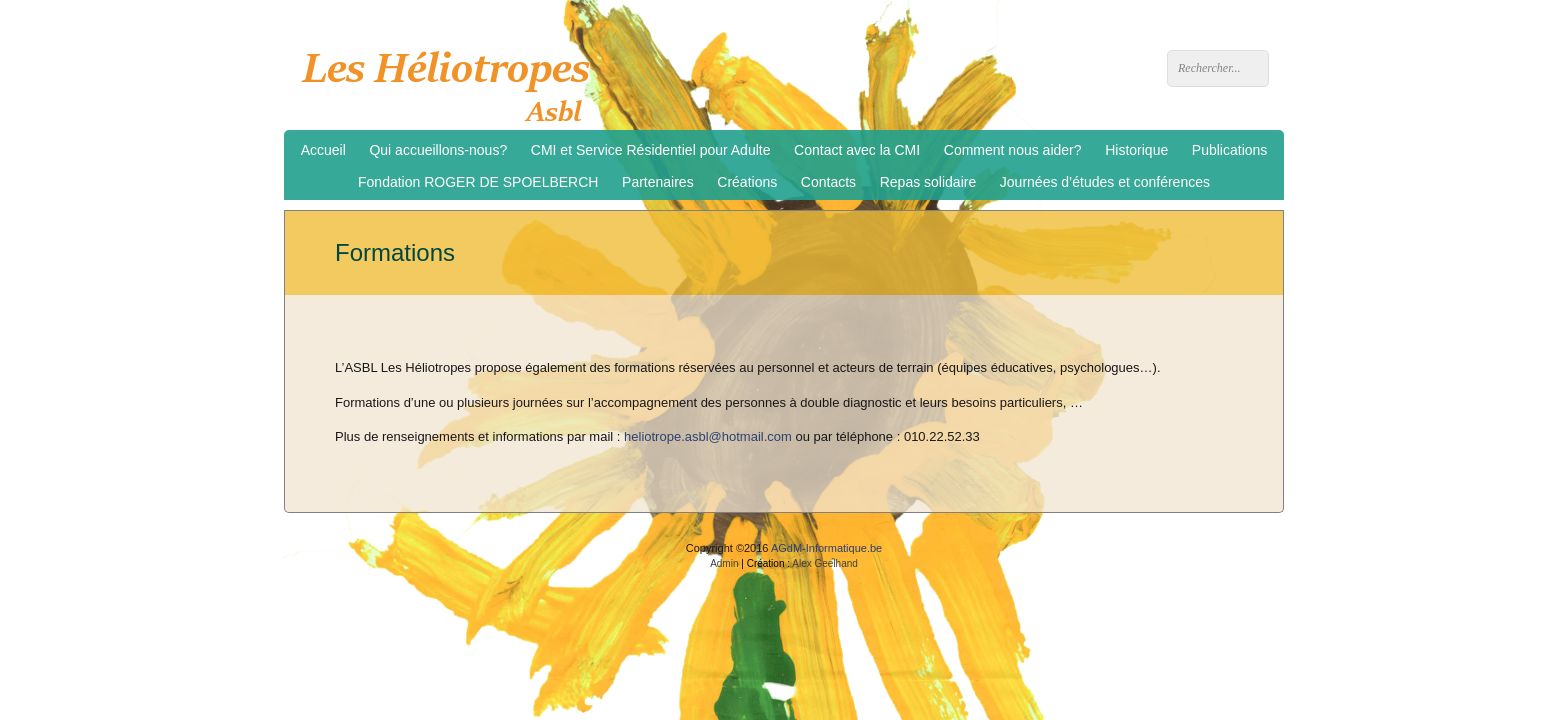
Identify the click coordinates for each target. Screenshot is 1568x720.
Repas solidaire (928, 182)
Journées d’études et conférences (1105, 182)
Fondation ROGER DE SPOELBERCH (478, 182)
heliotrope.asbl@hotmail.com (708, 436)
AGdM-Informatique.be (826, 548)
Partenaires (658, 182)
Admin (724, 563)
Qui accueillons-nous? (438, 150)
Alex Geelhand (825, 563)
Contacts (828, 182)
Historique (1136, 150)
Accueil (323, 150)
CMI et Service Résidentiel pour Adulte (651, 150)
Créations (747, 182)
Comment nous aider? (1013, 150)
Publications (1230, 150)
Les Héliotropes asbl (452, 81)
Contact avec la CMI (857, 150)
